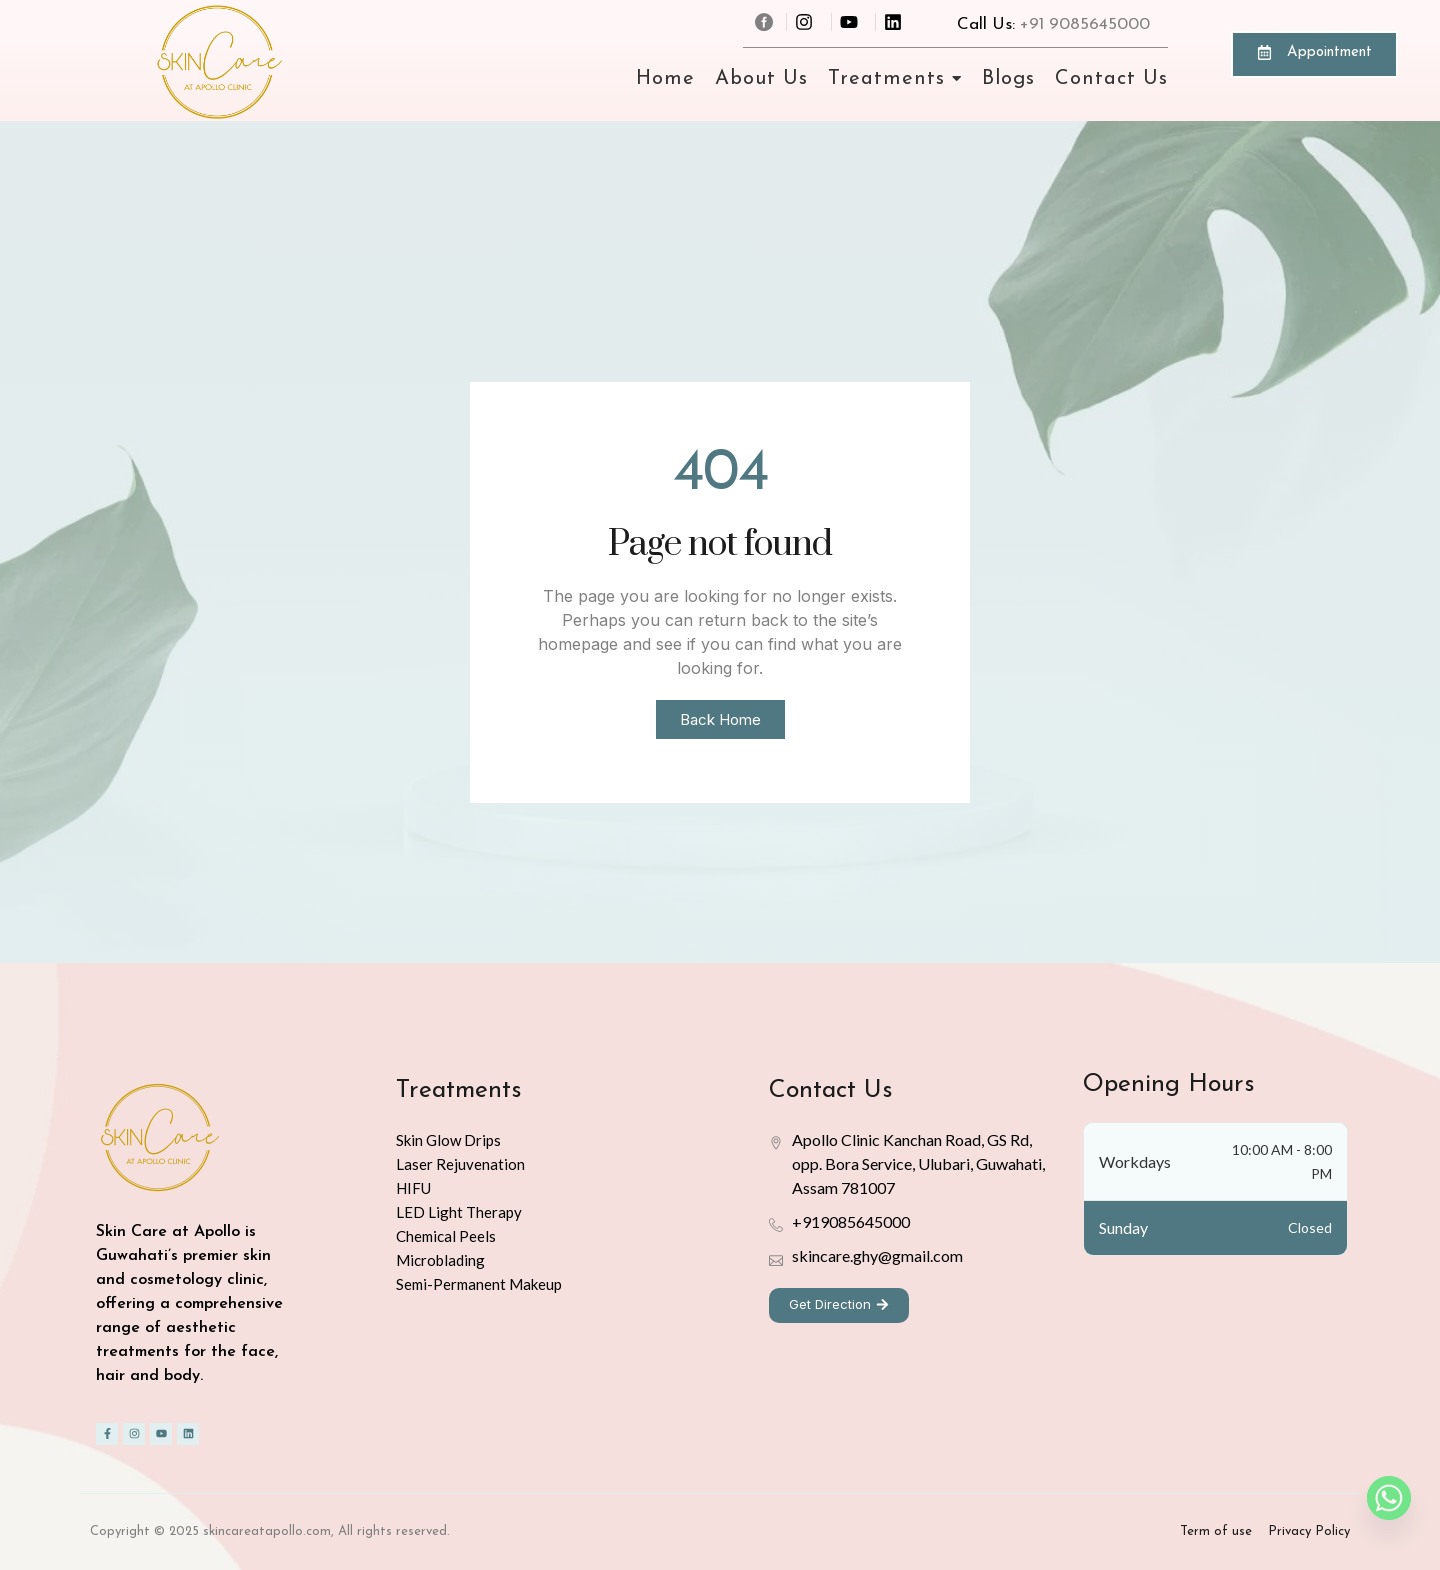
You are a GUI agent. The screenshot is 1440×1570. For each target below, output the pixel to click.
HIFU (413, 1188)
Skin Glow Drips (448, 1140)
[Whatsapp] (1389, 1498)
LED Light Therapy (459, 1212)
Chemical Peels (446, 1236)
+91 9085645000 (1085, 24)
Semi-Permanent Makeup (479, 1284)
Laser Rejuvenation (460, 1164)
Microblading (440, 1260)
